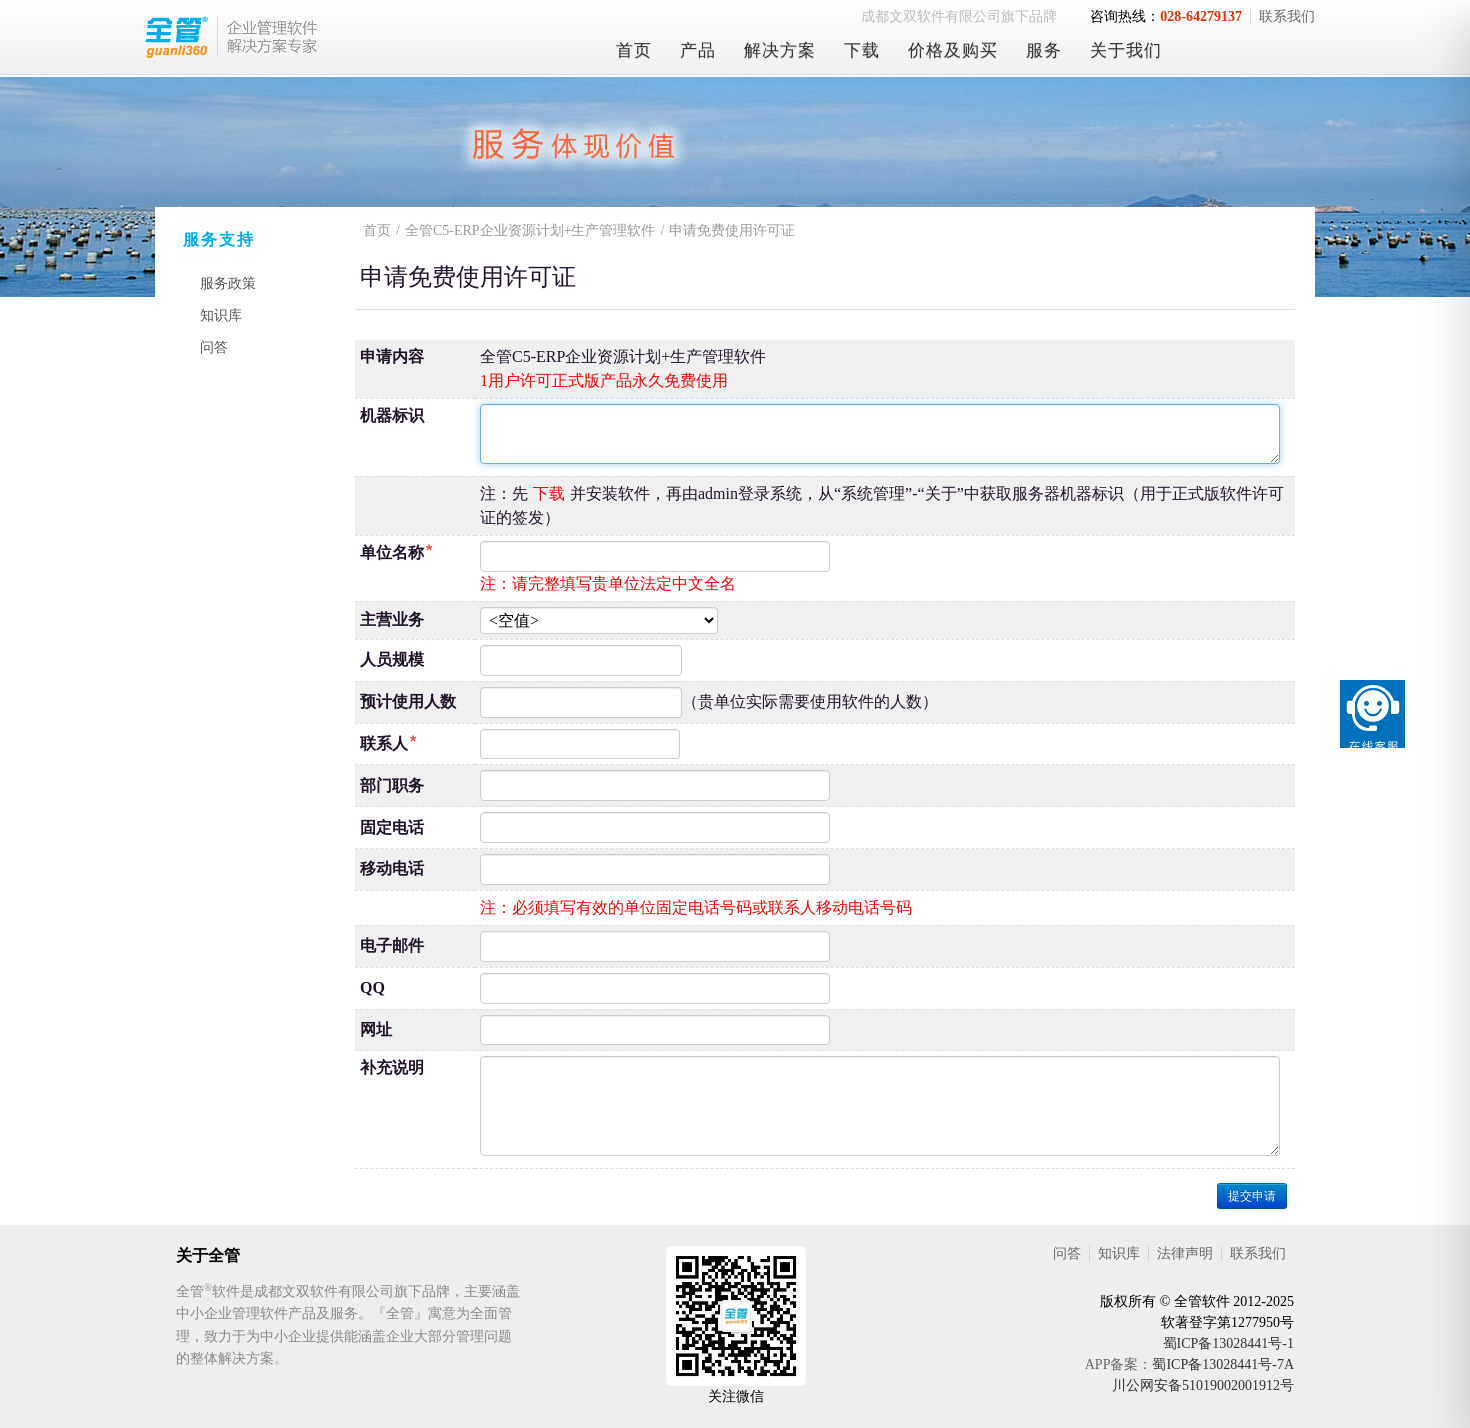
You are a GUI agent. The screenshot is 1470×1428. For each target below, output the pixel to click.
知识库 (221, 315)
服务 (1044, 50)
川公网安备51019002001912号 (1203, 1385)
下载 (862, 50)
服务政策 (228, 283)
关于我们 (1126, 50)
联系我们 (1287, 16)
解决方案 (780, 50)
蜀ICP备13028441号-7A (1223, 1364)
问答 (214, 347)
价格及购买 (953, 50)
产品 (698, 50)
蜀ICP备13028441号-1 (1228, 1343)
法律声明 (1185, 1253)
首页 (634, 50)
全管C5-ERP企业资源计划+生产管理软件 (530, 230)
